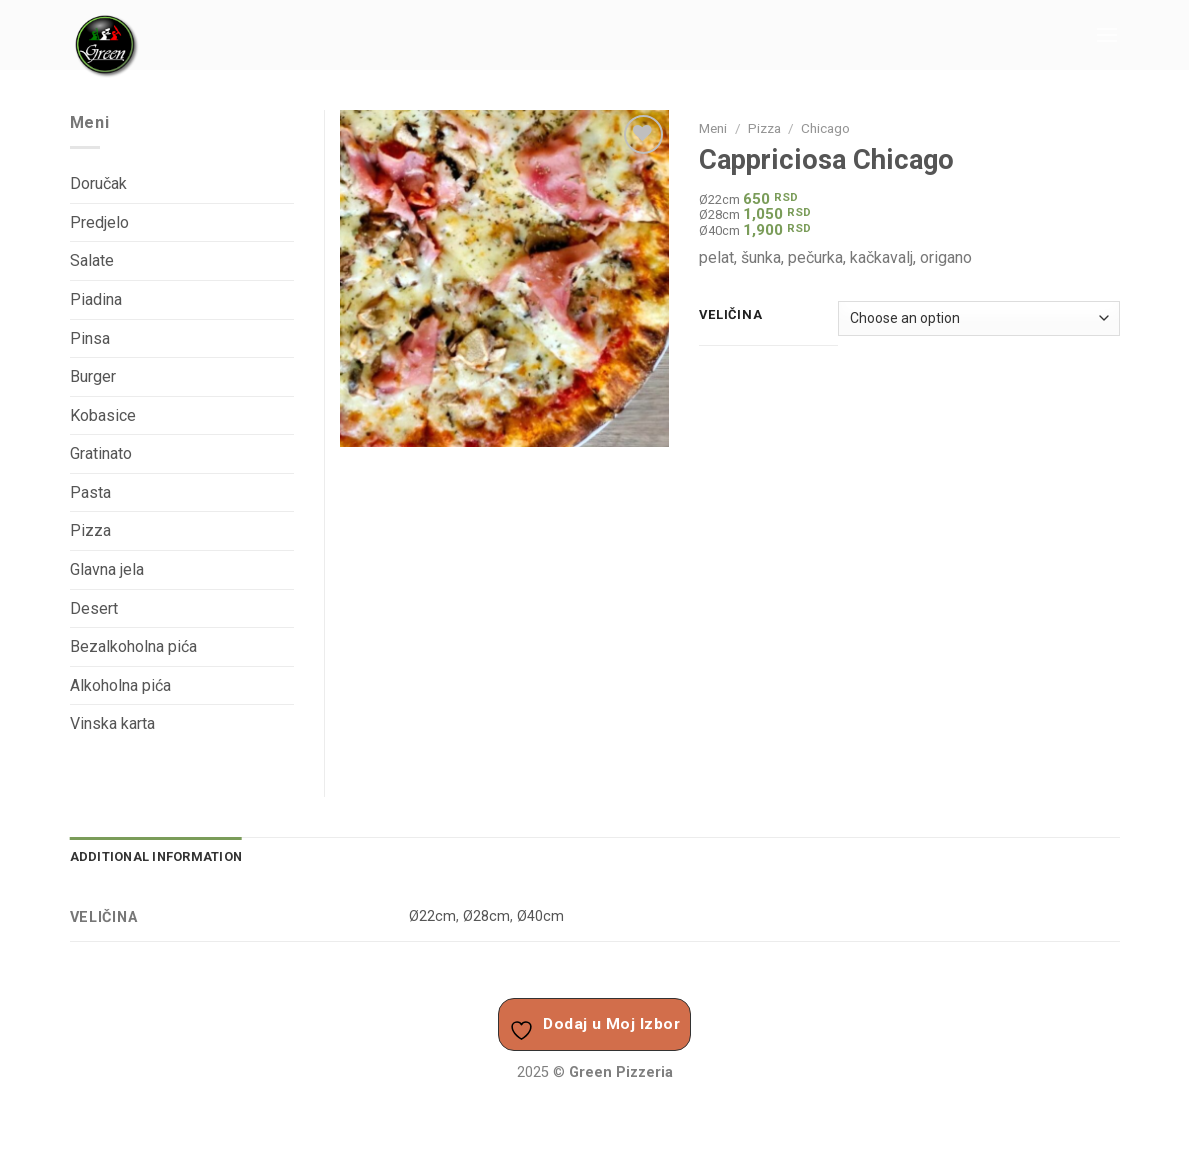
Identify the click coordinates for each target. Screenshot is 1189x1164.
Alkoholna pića (120, 685)
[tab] (156, 857)
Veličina (730, 315)
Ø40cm (540, 916)
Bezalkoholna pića (133, 646)
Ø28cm (486, 916)
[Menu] (1107, 34)
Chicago (825, 128)
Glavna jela (107, 569)
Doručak (98, 183)
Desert (94, 608)
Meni (713, 128)
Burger (93, 376)
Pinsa (90, 338)
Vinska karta (112, 723)
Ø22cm (432, 916)
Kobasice (103, 415)
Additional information (156, 856)
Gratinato (101, 453)
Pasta (90, 492)
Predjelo (99, 222)
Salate (92, 260)
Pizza (764, 128)
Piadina (96, 299)
